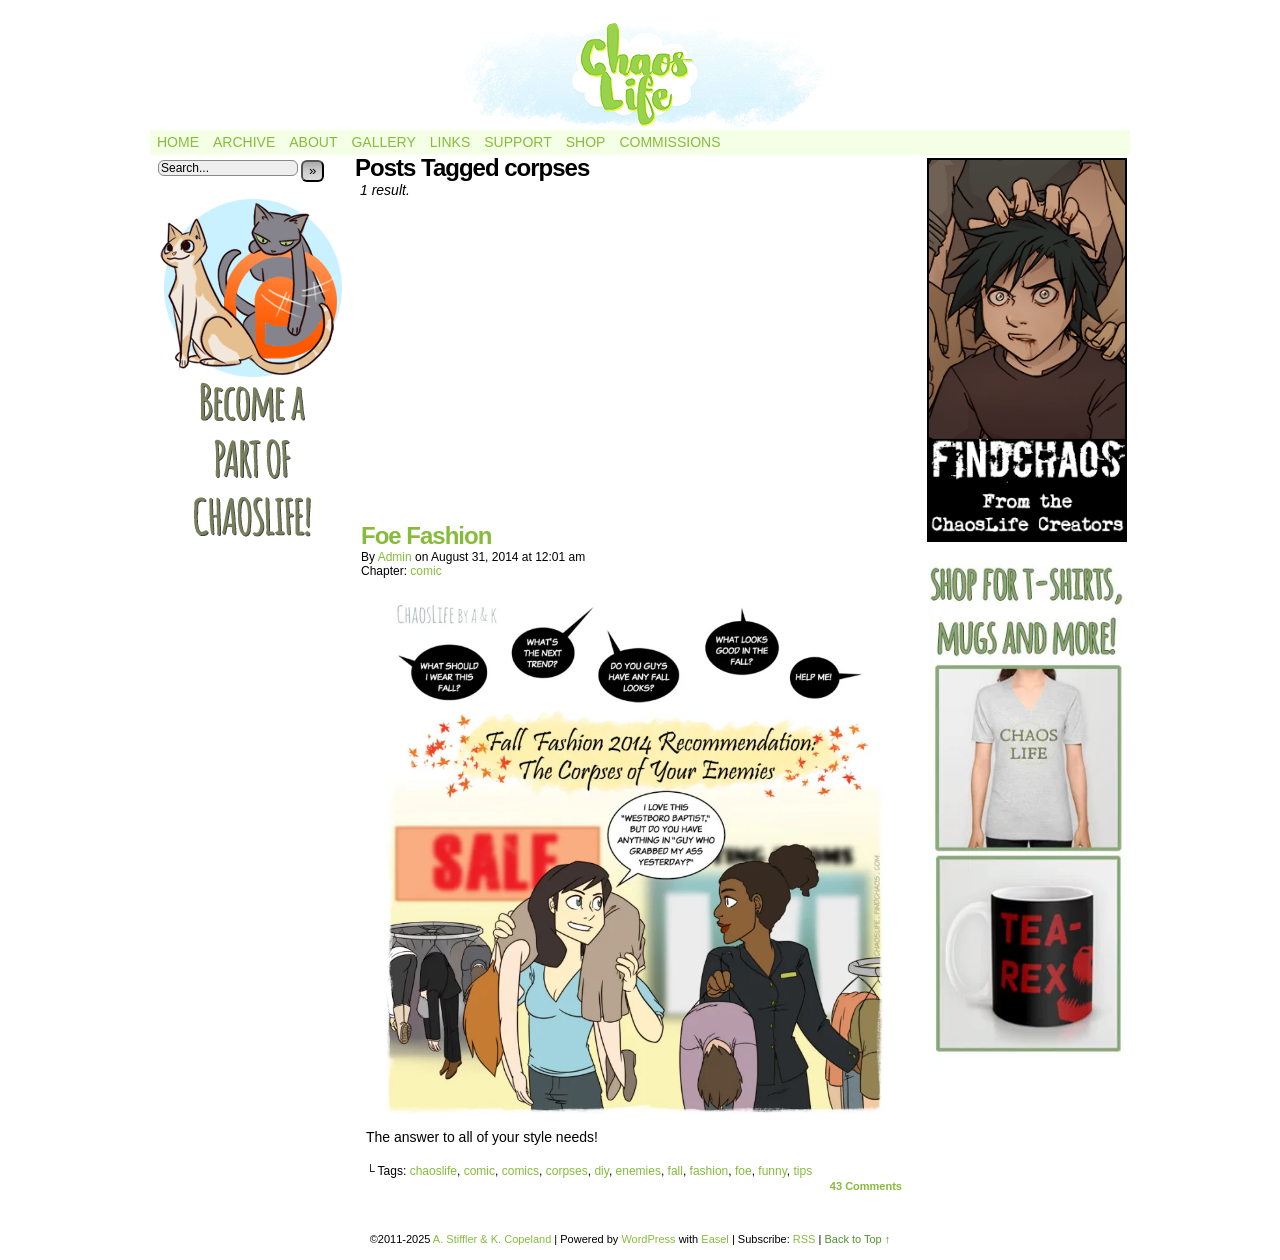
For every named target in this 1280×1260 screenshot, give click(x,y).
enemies (638, 1171)
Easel (715, 1239)
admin (395, 557)
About (313, 142)
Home (178, 142)
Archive (244, 142)
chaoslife (433, 1171)
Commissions (669, 142)
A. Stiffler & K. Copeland (492, 1239)
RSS (804, 1239)
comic (425, 571)
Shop (586, 142)
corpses (567, 1171)
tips (802, 1171)
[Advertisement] (635, 368)
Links (450, 142)
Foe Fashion (426, 535)
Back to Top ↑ (857, 1239)
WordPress (648, 1239)
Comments (866, 1186)
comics (520, 1171)
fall (675, 1171)
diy (601, 1171)
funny (772, 1171)
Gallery (383, 142)
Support (517, 142)
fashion (709, 1171)
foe (743, 1171)
